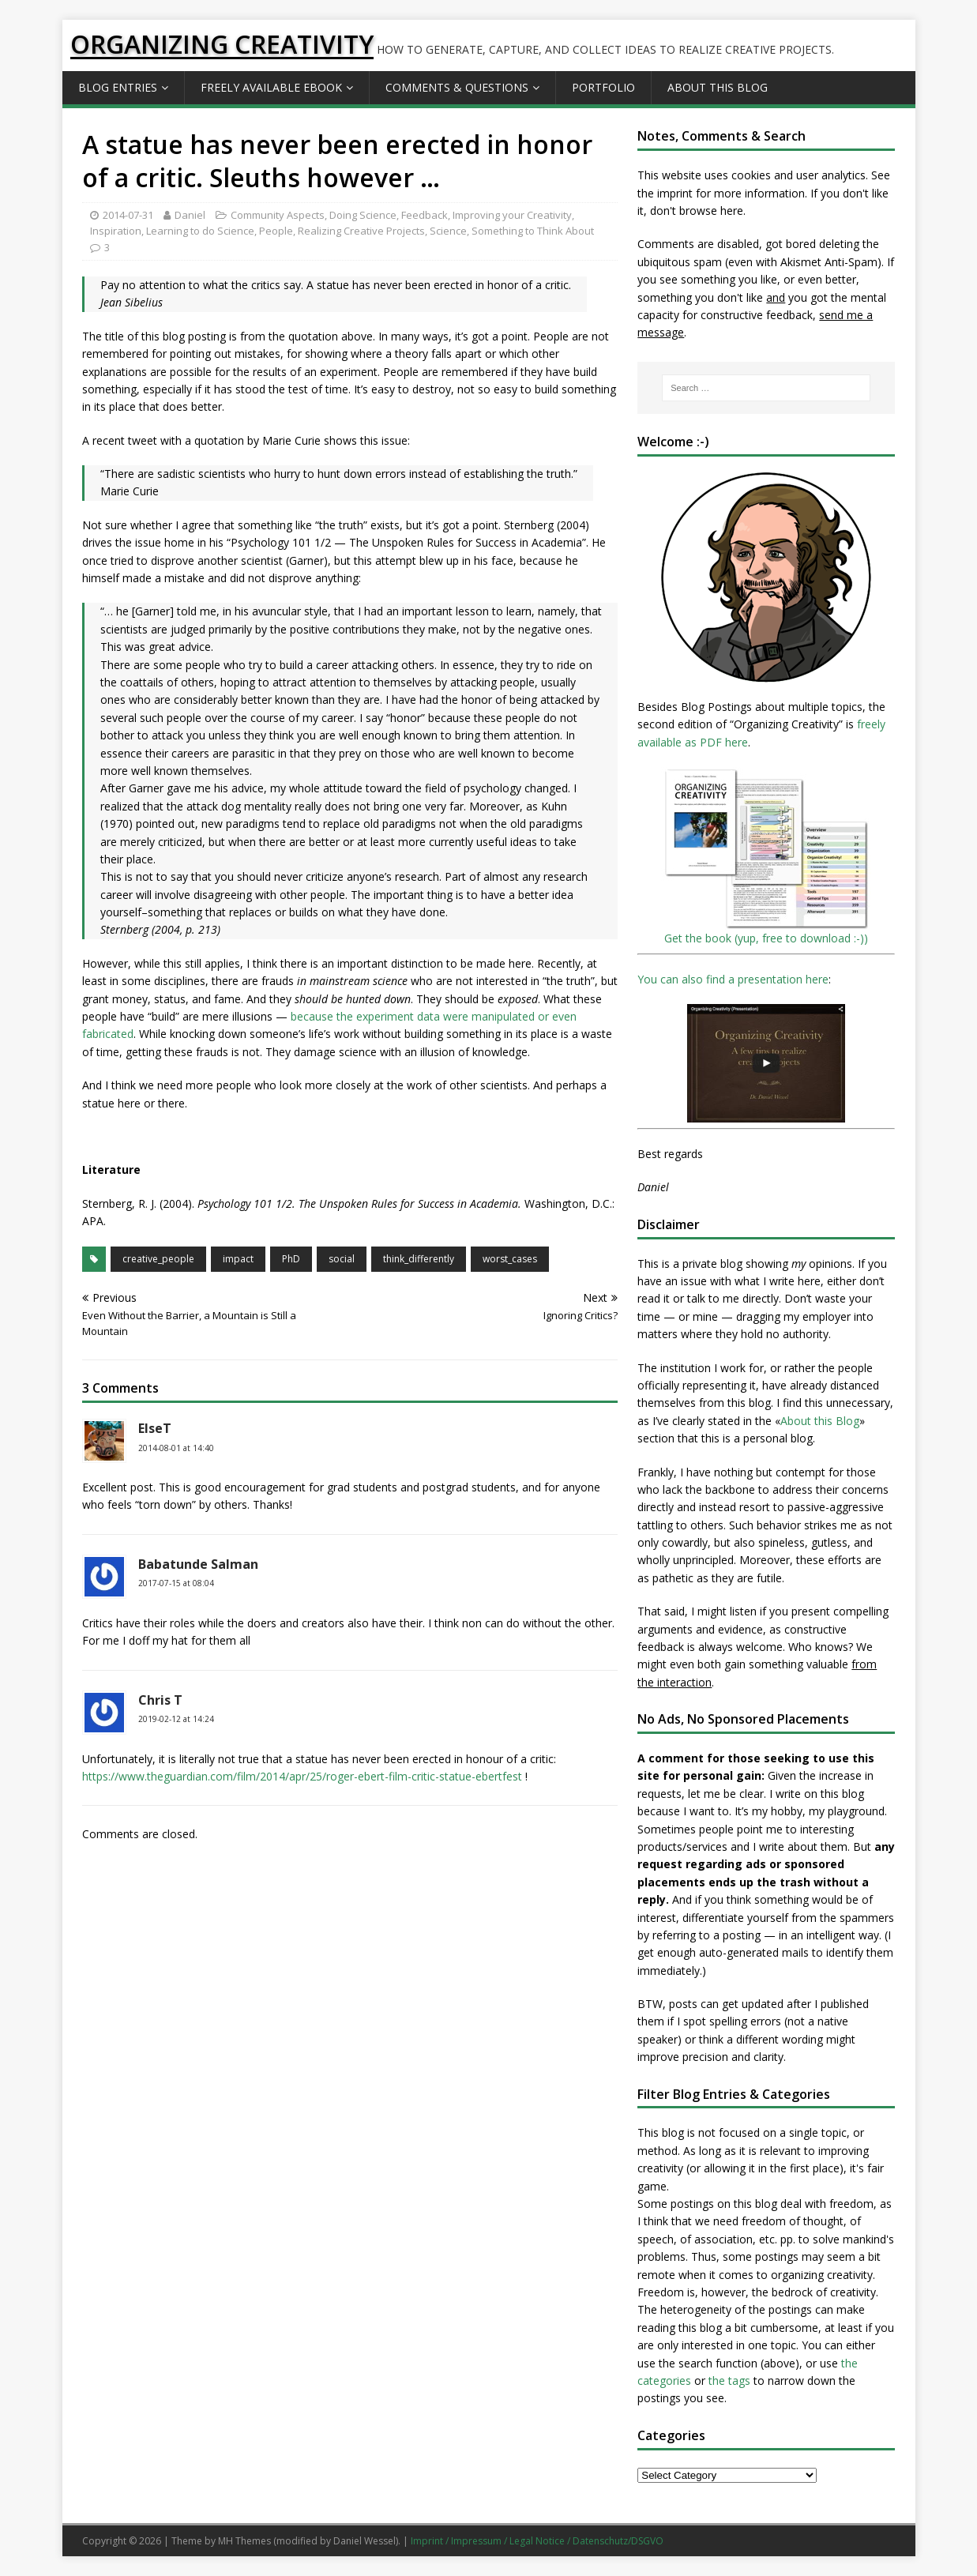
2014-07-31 (128, 215)
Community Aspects (278, 215)
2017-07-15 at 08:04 (176, 1583)
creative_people (158, 1258)
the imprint (665, 193)
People (276, 231)
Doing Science (362, 215)
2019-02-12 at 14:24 (176, 1718)
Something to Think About (533, 231)
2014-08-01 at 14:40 (176, 1447)
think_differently (418, 1258)
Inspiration (115, 231)
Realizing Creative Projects (361, 231)
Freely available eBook (271, 87)
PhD (291, 1258)
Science (448, 231)
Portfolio (603, 87)
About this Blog (717, 87)
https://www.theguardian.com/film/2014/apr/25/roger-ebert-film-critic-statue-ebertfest (302, 1776)
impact (238, 1258)
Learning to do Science (200, 231)
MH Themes (244, 2541)
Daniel (190, 215)
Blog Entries (117, 87)
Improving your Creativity (512, 215)
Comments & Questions (456, 87)
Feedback (424, 215)
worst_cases (510, 1258)
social (342, 1258)
